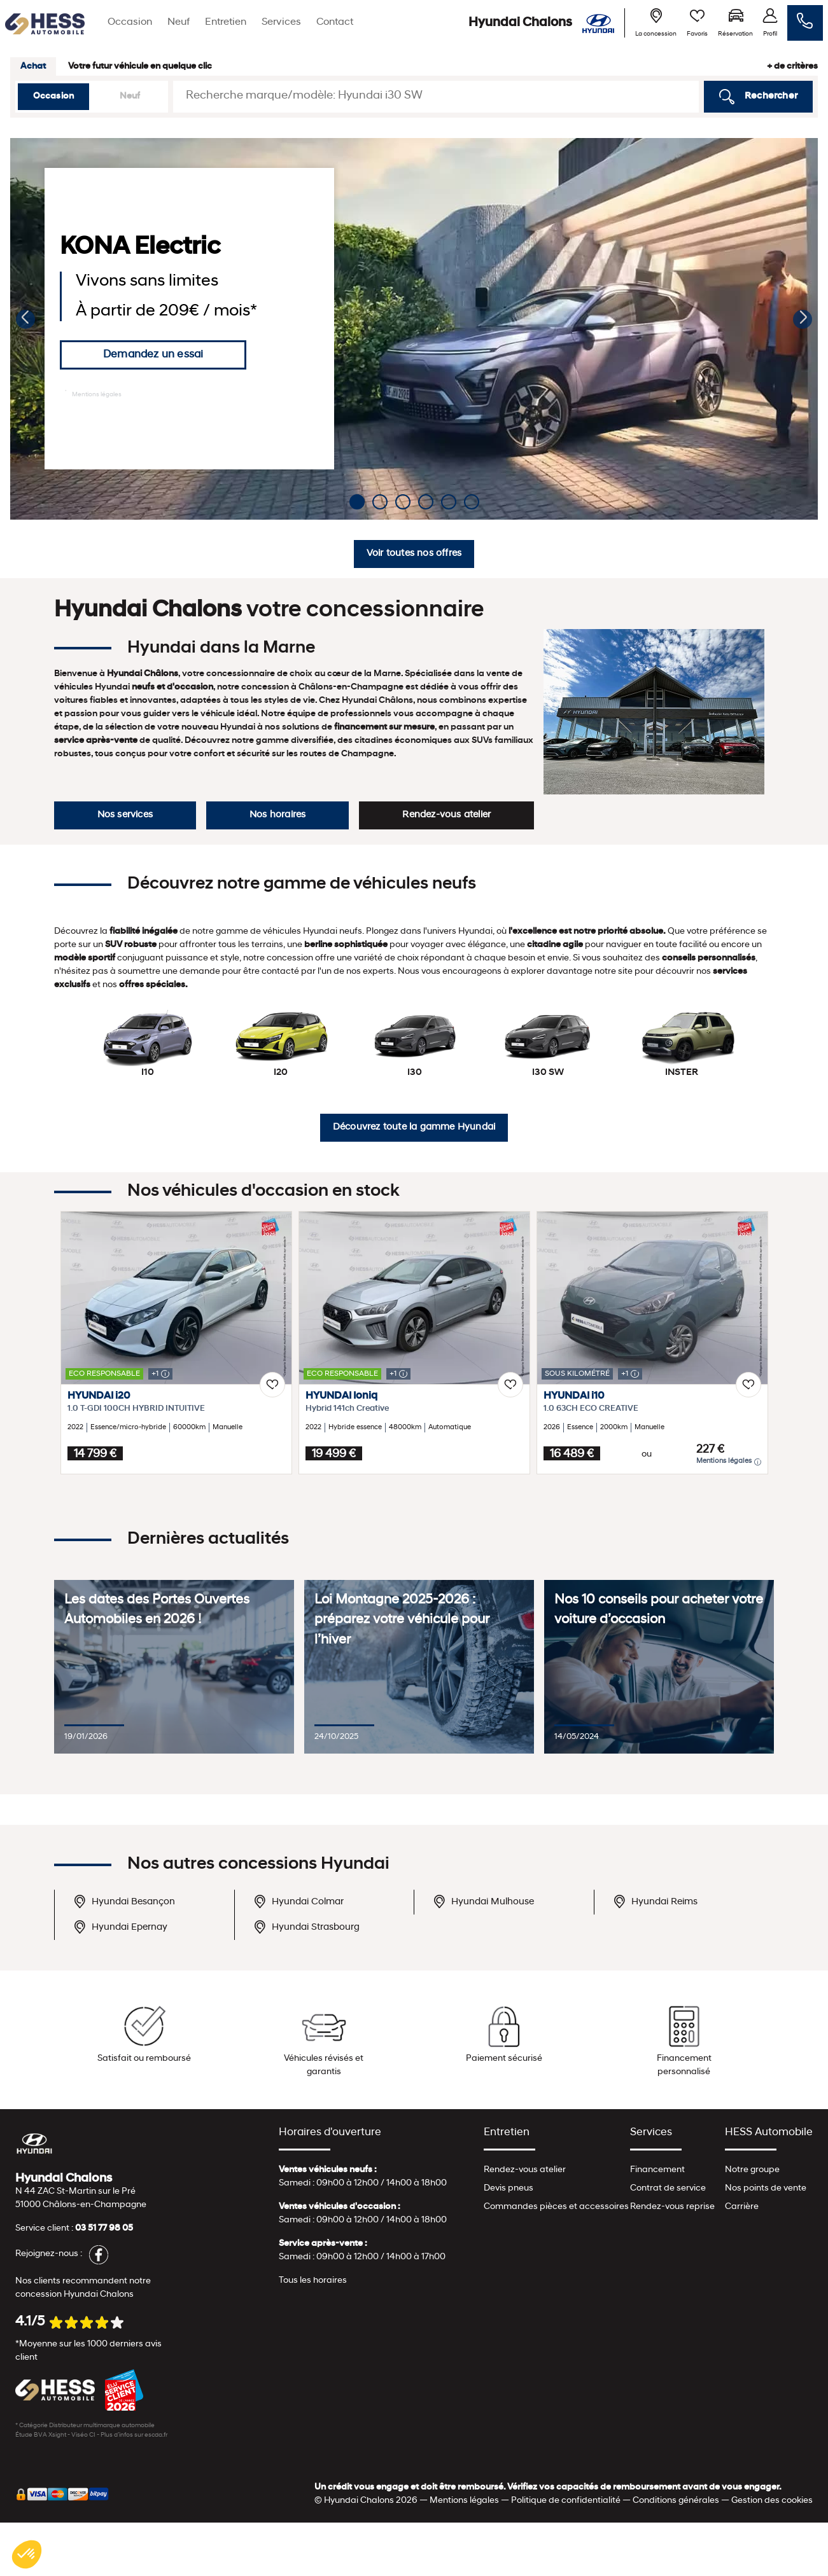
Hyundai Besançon (124, 1901)
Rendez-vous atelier (446, 815)
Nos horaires (277, 815)
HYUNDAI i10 (574, 1396)
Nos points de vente (765, 2188)
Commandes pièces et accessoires (556, 2207)
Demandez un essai (153, 354)
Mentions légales (93, 393)
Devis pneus (508, 2188)
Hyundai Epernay (120, 1927)
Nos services (125, 815)
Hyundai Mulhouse (483, 1901)
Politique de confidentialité (566, 2500)
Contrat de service (668, 2188)
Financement (657, 2170)
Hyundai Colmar (298, 1901)
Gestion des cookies (772, 2500)
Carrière (742, 2207)
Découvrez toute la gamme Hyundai (414, 1127)
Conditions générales (676, 2500)
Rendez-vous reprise (672, 2207)
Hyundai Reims (655, 1901)
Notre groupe (752, 2170)
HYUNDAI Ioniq (341, 1396)
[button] (25, 319)
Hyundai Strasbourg (306, 1927)
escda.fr (155, 2435)
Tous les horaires (313, 2280)
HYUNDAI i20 (98, 1396)
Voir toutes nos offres (414, 553)
